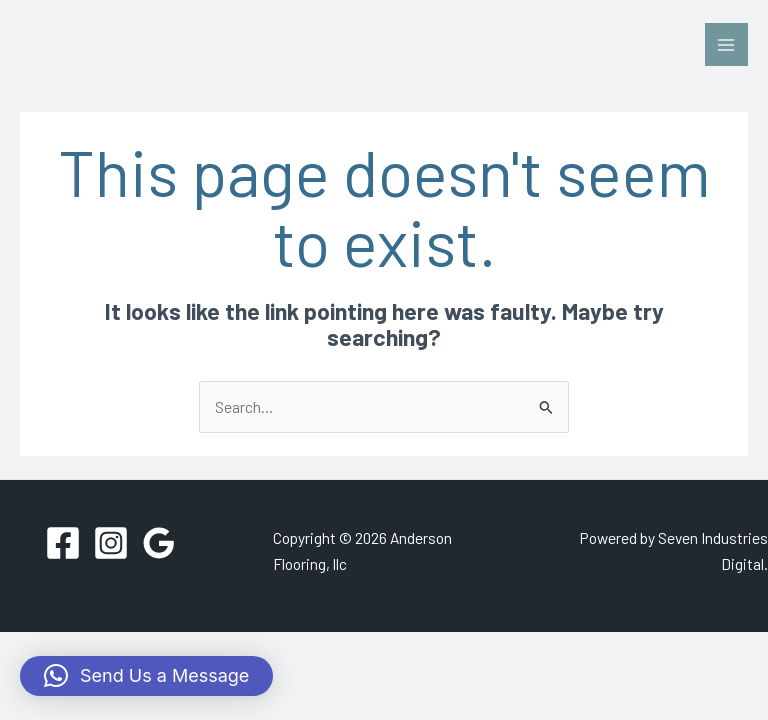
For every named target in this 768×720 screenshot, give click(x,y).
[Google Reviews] (159, 543)
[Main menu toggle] (726, 44)
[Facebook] (63, 543)
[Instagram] (111, 543)
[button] (146, 676)
